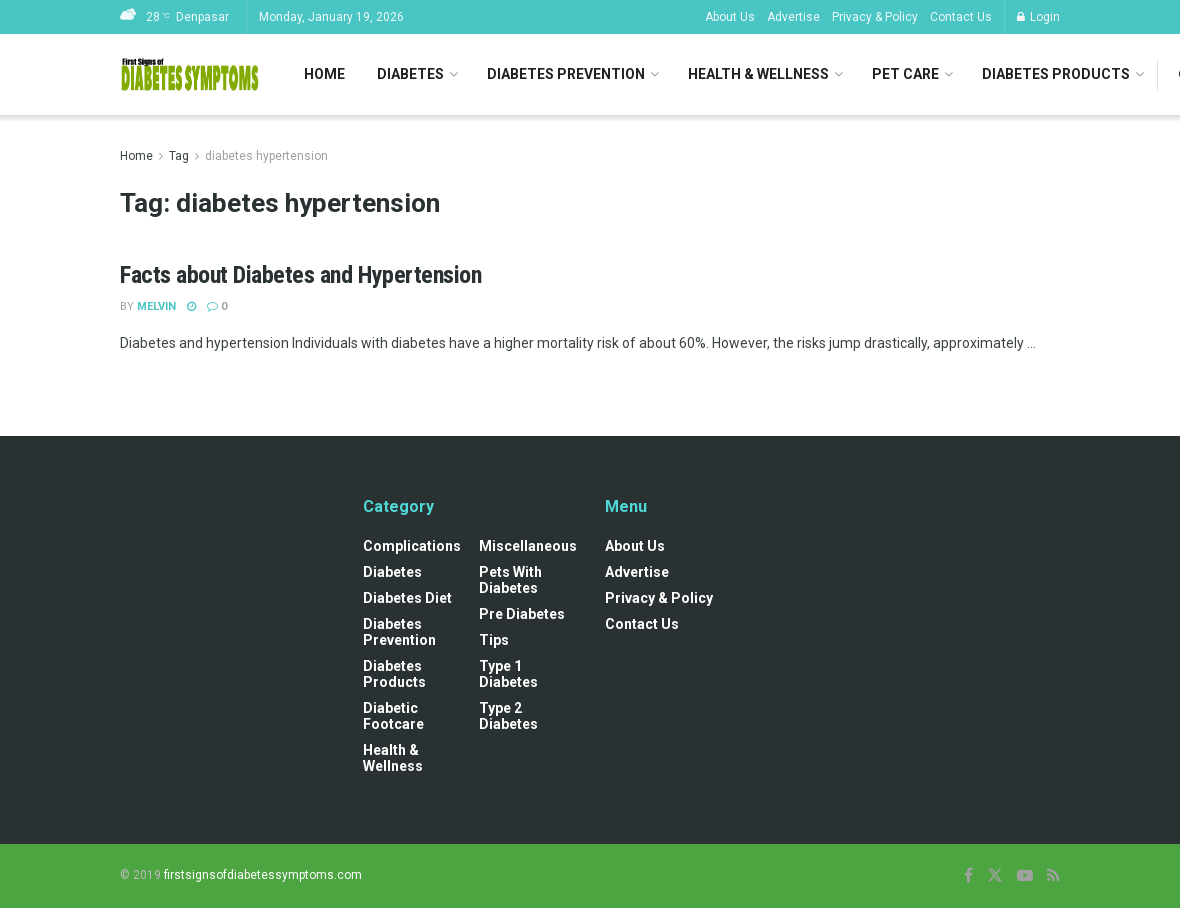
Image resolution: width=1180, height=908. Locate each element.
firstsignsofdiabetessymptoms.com (263, 875)
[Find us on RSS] (1053, 875)
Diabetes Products (1056, 74)
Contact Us (961, 17)
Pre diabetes (522, 614)
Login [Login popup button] (1038, 17)
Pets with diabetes (510, 580)
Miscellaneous (528, 546)
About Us (730, 17)
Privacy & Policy (875, 17)
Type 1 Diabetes (508, 674)
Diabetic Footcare (393, 716)
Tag (179, 156)
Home (324, 74)
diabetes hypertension (266, 156)
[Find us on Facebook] (968, 875)
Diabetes (410, 74)
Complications (412, 546)
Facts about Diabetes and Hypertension (300, 275)
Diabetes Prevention (566, 74)
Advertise (793, 17)
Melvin (156, 306)
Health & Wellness (758, 74)
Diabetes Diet (407, 598)
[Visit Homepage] (190, 75)
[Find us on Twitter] (995, 875)
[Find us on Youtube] (1025, 875)
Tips (494, 640)
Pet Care (905, 74)
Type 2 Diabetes (508, 716)
